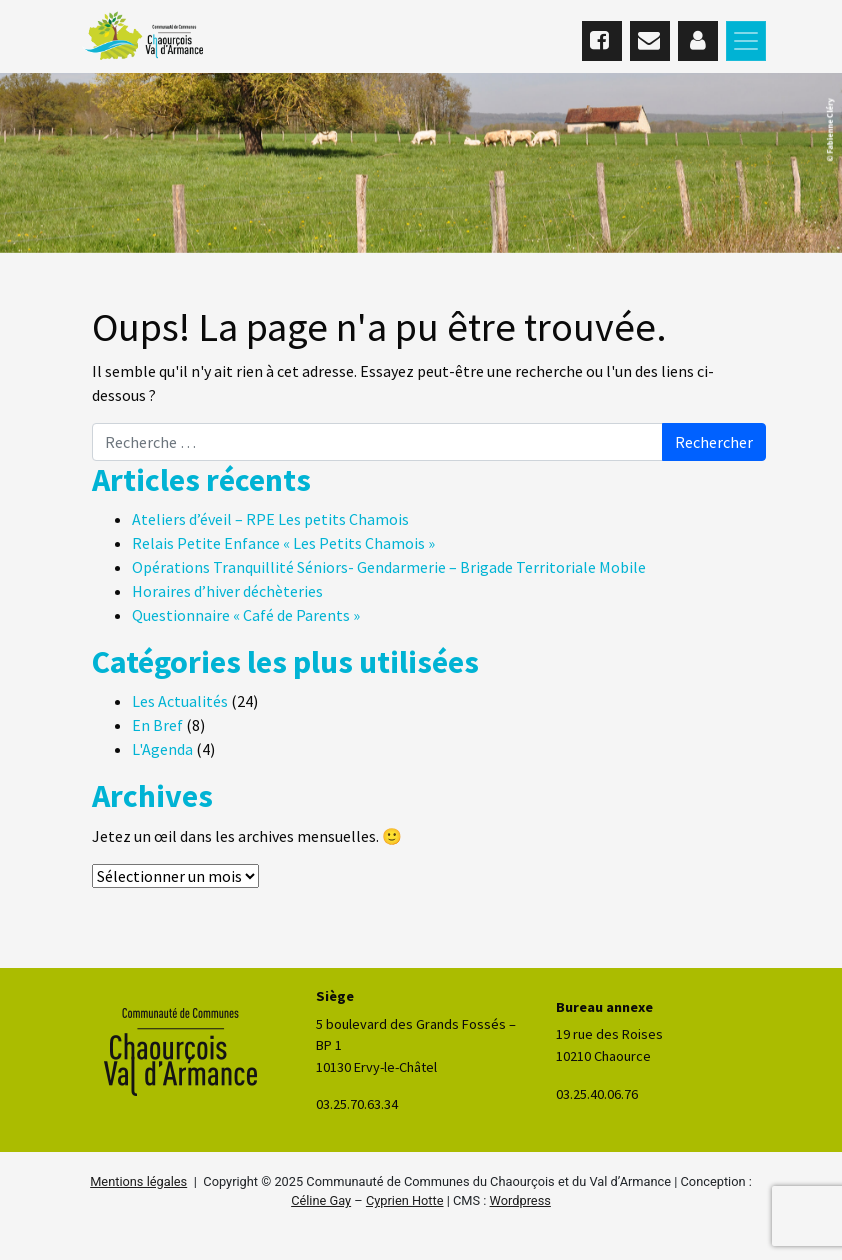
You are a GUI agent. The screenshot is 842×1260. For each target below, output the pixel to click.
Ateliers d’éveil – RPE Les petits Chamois (270, 519)
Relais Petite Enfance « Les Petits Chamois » (283, 543)
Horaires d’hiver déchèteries (227, 591)
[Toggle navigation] (746, 41)
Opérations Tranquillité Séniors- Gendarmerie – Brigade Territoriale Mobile (389, 567)
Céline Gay (321, 1200)
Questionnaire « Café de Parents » (246, 615)
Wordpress (520, 1200)
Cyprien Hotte (405, 1200)
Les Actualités (180, 701)
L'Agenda (162, 749)
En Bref (157, 725)
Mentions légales (138, 1181)
